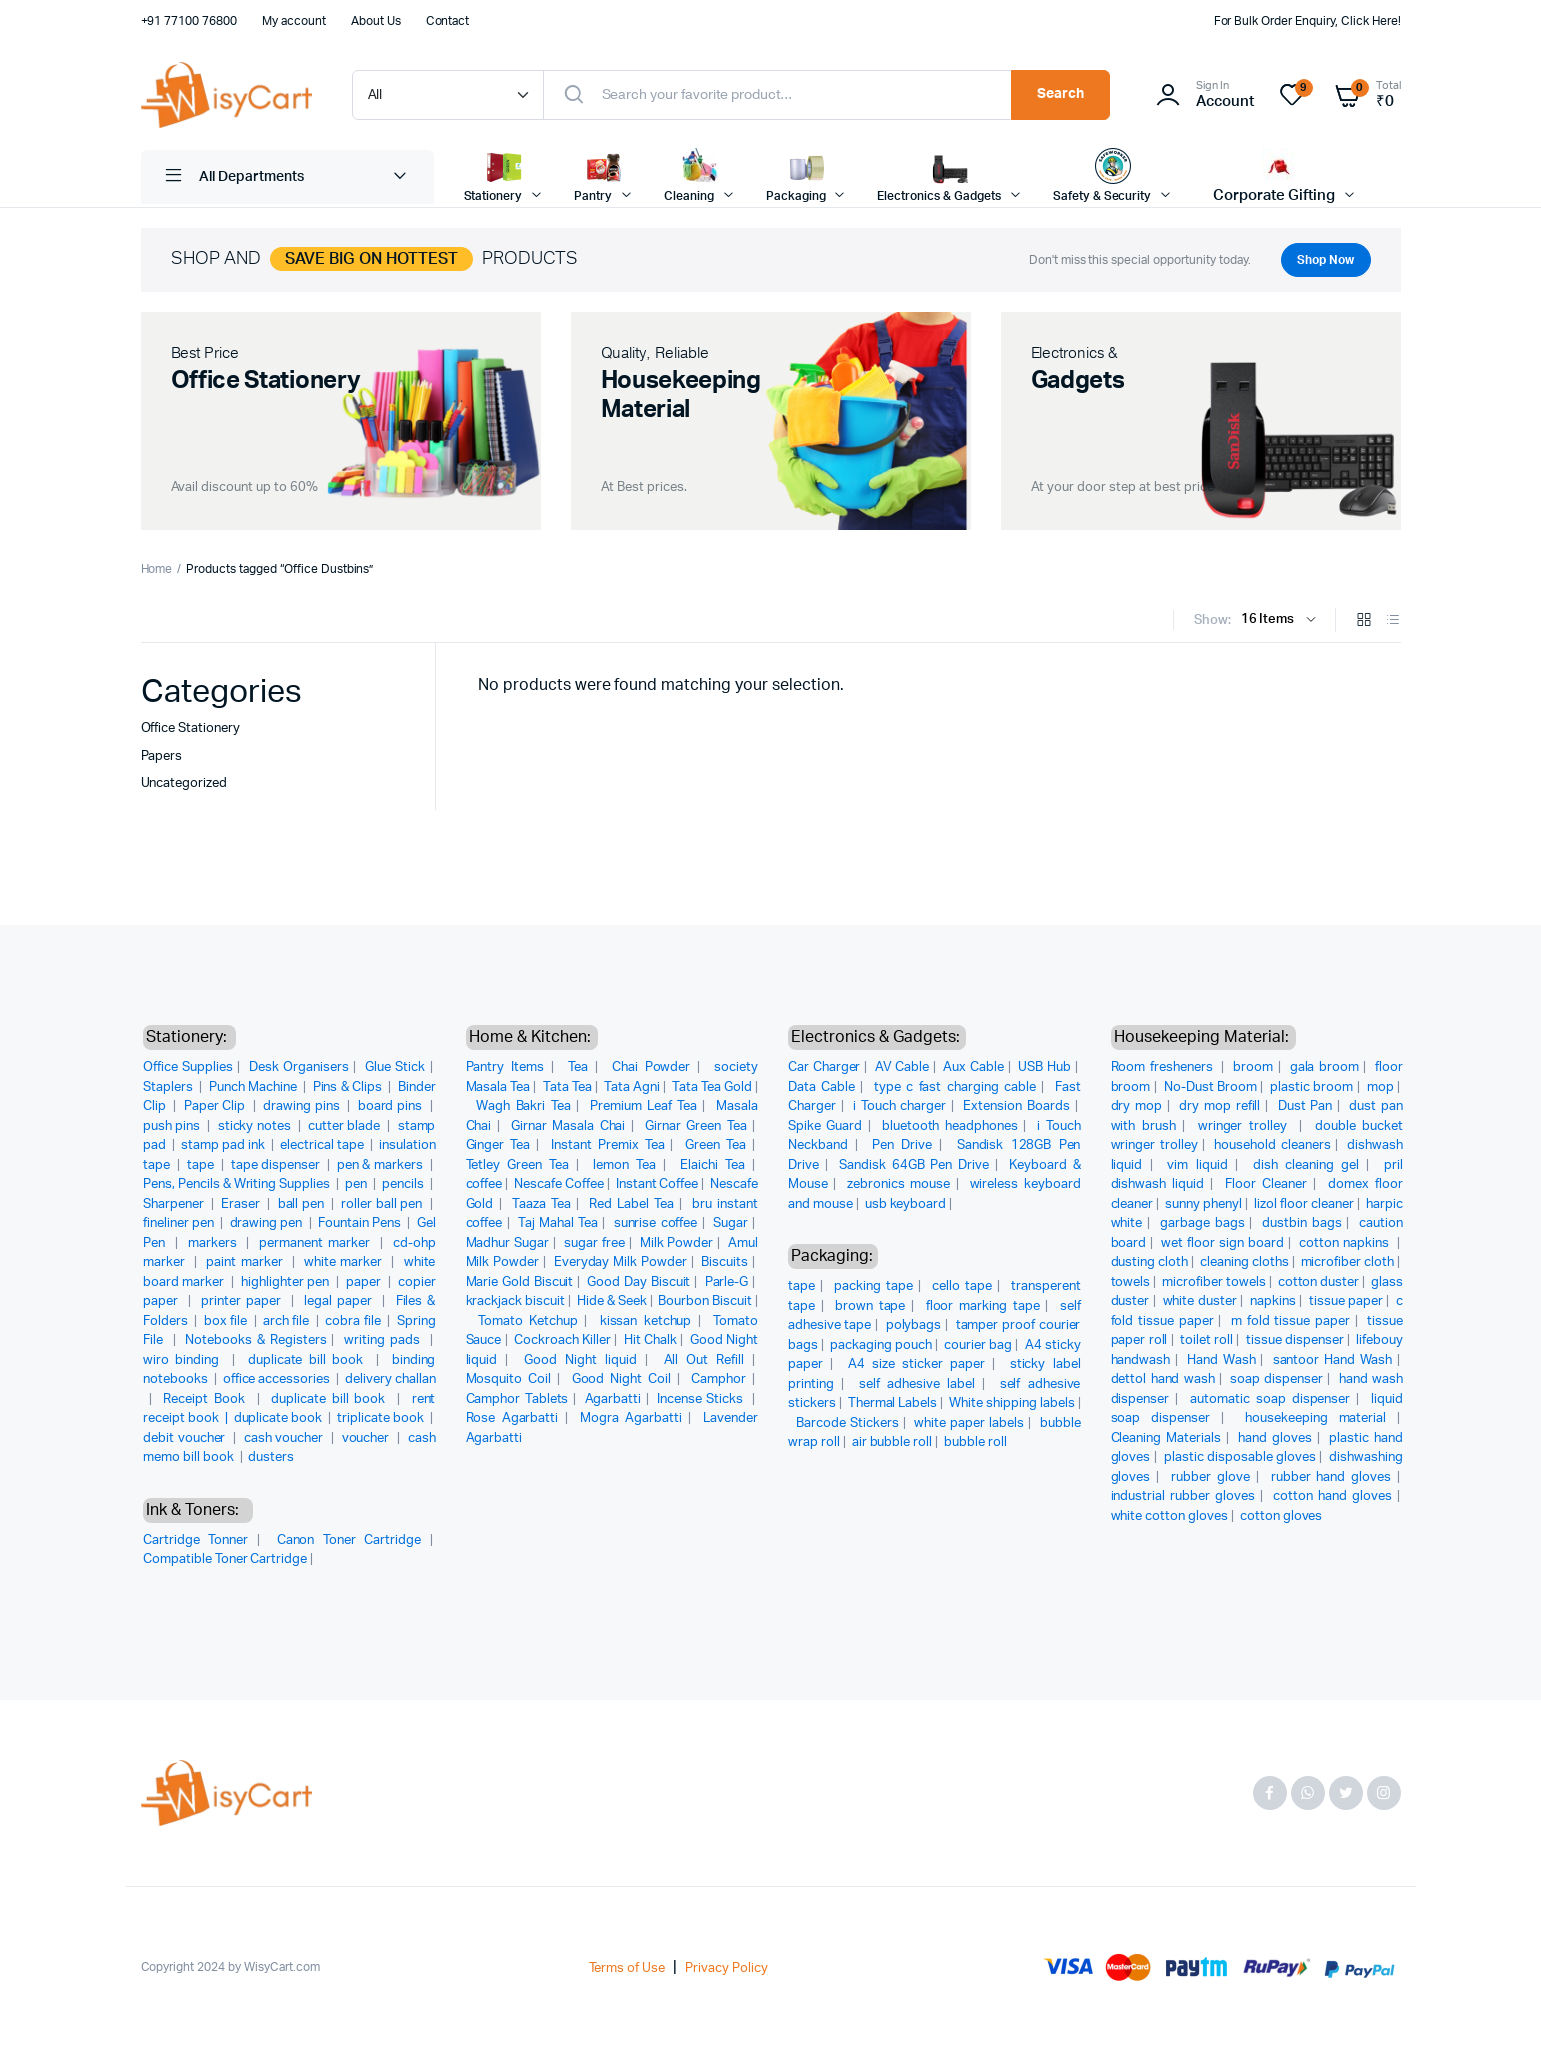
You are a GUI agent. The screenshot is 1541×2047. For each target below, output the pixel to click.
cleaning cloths (1244, 1262)
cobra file (354, 1321)
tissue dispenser (1295, 1340)
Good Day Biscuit (638, 1282)
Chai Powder (651, 1067)
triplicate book (382, 1418)
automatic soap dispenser (1270, 1399)
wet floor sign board (1222, 1243)
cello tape (962, 1286)
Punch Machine (254, 1087)
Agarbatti (613, 1399)
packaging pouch (881, 1345)
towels (1131, 1282)
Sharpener (175, 1204)
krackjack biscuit (516, 1301)
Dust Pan (1305, 1106)
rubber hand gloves (1331, 1477)
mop (1380, 1087)
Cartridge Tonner (195, 1540)
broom (1253, 1067)
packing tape (873, 1286)
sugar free (594, 1243)
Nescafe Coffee (559, 1184)
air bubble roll (892, 1442)
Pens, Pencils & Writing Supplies (238, 1184)
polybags (914, 1325)
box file (227, 1321)
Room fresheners (1164, 1067)
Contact (448, 21)
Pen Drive (902, 1145)
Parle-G (727, 1282)
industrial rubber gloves (1183, 1496)
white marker (345, 1262)
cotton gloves (1281, 1516)
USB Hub (1044, 1067)
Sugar (730, 1223)
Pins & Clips (349, 1087)
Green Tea (715, 1145)
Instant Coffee (657, 1184)
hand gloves (1275, 1438)
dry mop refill (1219, 1106)
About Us (376, 21)
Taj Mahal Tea (558, 1223)
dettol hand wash (1163, 1379)
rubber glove (1210, 1477)
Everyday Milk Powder (620, 1262)
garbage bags (1202, 1223)
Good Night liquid (580, 1360)
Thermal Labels (893, 1403)
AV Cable (902, 1067)
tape (202, 1165)
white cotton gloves (1169, 1516)
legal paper (340, 1301)
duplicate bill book (309, 1360)
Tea (578, 1067)
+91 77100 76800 (189, 21)
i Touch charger (899, 1106)
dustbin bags (1302, 1223)
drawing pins (303, 1106)
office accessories (278, 1379)
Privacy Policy (726, 1968)
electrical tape (323, 1145)
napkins (1273, 1301)
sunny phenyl (1203, 1204)
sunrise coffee (656, 1223)
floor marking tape (983, 1306)
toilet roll (1206, 1340)
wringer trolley (1245, 1126)
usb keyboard (906, 1204)
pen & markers (381, 1165)
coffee (484, 1184)
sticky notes (256, 1126)
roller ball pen (383, 1204)
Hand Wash (1221, 1360)
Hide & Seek (612, 1301)
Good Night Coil (621, 1379)
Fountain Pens (361, 1223)
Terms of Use (627, 1968)
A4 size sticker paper (916, 1364)
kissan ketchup (646, 1321)
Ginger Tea (498, 1145)
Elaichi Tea (712, 1165)
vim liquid (1197, 1165)
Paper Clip (216, 1106)
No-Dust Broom (1210, 1087)
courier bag (978, 1345)
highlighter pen (287, 1282)
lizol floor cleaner (1304, 1204)
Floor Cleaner (1266, 1184)
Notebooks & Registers (255, 1340)
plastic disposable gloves (1240, 1457)
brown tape (870, 1306)
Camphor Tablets (517, 1399)
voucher (368, 1438)
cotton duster (1319, 1282)
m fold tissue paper (1290, 1321)
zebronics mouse (898, 1184)
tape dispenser (277, 1165)
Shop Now (1321, 260)
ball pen (303, 1204)
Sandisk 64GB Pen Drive (914, 1165)
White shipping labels (1011, 1403)
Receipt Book (206, 1399)
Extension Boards (1016, 1106)
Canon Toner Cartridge (349, 1540)
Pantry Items (505, 1067)
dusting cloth (1150, 1262)
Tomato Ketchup (528, 1321)
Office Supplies (188, 1067)
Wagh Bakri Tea (523, 1106)
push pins (173, 1126)
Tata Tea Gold (712, 1087)
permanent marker (316, 1243)
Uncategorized (184, 783)
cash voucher (285, 1438)
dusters (271, 1457)
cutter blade (346, 1126)
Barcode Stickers (847, 1423)
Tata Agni (632, 1087)
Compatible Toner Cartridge (225, 1559)
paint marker (246, 1262)
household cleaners (1272, 1145)
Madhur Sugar (508, 1243)
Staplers (169, 1087)
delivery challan (390, 1379)
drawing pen (268, 1223)
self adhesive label (917, 1384)
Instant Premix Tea (607, 1145)
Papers (162, 756)
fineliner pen (180, 1223)
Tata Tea (567, 1087)
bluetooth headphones (950, 1126)
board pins (392, 1106)
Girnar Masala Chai (568, 1126)
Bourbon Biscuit (705, 1301)
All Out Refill (704, 1360)
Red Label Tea (631, 1204)
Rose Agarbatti (512, 1418)
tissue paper (1346, 1301)
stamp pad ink (224, 1145)
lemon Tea (624, 1165)
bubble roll (975, 1442)
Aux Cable (973, 1067)
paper (365, 1282)
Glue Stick (395, 1067)
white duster (1200, 1301)
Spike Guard (825, 1126)
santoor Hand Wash (1333, 1360)
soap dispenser (1276, 1379)
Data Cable (821, 1087)
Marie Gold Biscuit (520, 1282)
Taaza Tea (541, 1204)
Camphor (718, 1379)
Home (157, 569)
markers (215, 1243)
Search (1060, 94)
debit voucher (186, 1438)
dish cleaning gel (1306, 1165)
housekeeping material (1315, 1418)
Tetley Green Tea (518, 1165)
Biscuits (724, 1262)
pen (357, 1184)
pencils (404, 1184)
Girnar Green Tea (696, 1126)
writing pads (384, 1340)
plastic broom (1311, 1087)
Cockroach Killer (562, 1340)
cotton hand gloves (1332, 1496)
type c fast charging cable (955, 1087)
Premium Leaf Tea (643, 1106)
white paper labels (969, 1423)
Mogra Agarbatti (631, 1418)
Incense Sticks (702, 1399)
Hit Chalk (650, 1340)
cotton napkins (1346, 1243)
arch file (287, 1321)
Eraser (242, 1204)
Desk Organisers (299, 1067)
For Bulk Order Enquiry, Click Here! (1307, 21)
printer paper (243, 1301)
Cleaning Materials (1166, 1438)
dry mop (1137, 1106)
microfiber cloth (1348, 1262)
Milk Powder (677, 1243)
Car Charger (824, 1067)
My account (294, 21)
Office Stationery (191, 728)
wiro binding (184, 1360)
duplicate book (280, 1418)
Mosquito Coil (509, 1379)
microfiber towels (1214, 1282)
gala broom (1324, 1067)
